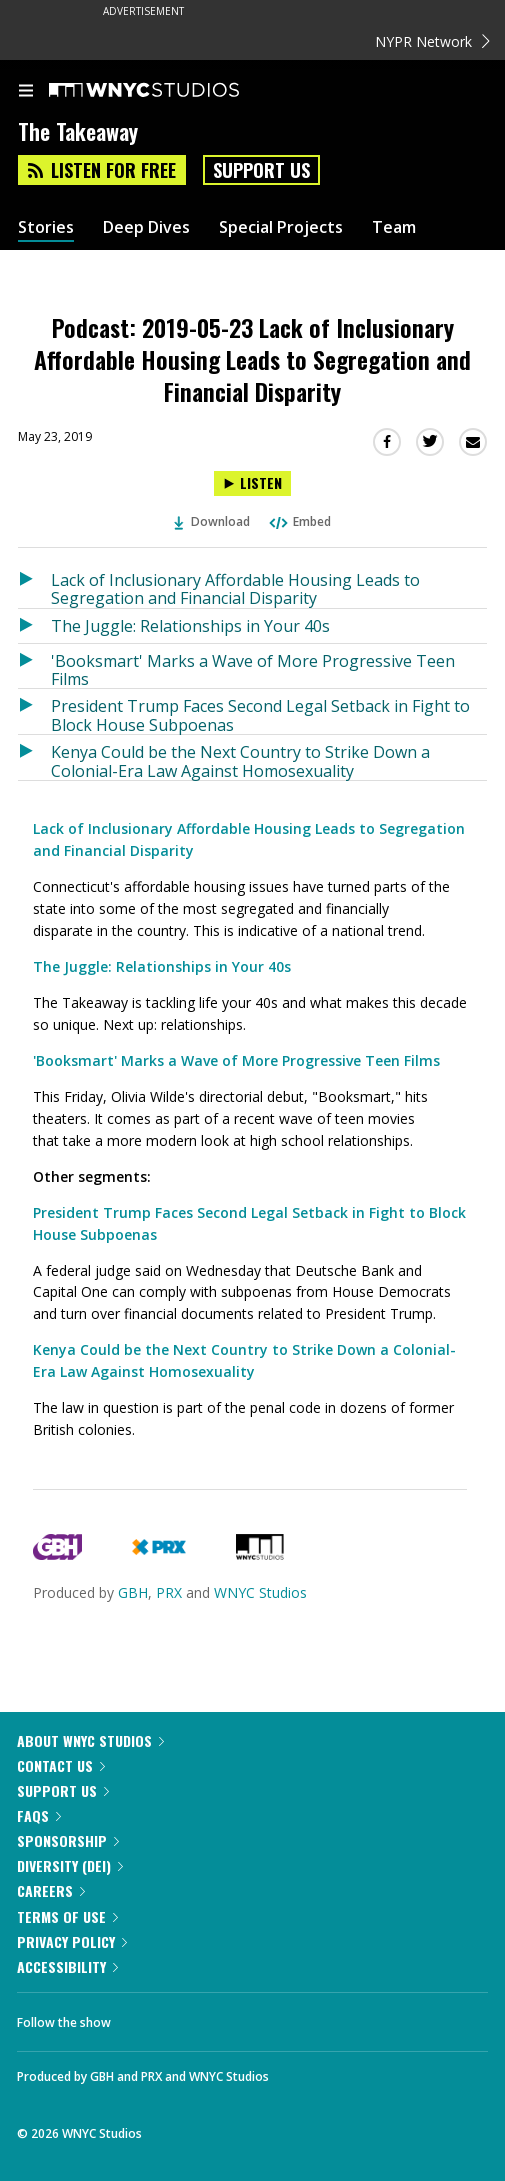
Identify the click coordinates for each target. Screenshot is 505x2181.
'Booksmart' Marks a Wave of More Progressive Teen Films (253, 669)
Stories (46, 227)
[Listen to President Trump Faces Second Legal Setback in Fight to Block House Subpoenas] (34, 711)
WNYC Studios (260, 1592)
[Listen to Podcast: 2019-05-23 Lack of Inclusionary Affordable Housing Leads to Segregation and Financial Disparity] (252, 483)
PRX (169, 1592)
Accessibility (67, 1966)
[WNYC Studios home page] (169, 91)
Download (212, 521)
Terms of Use (67, 1916)
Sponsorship (68, 1840)
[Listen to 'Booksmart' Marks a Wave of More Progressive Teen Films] (34, 666)
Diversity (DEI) (70, 1865)
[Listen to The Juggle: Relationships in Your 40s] (34, 626)
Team (394, 227)
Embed (299, 521)
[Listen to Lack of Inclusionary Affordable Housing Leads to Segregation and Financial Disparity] (34, 585)
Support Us (261, 170)
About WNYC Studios (90, 1740)
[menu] (26, 92)
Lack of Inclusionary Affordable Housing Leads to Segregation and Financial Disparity (235, 588)
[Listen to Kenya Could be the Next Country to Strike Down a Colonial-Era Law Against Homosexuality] (34, 757)
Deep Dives (146, 227)
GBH (133, 1592)
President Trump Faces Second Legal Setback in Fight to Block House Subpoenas (260, 714)
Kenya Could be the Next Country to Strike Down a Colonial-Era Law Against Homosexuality (240, 760)
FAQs (39, 1815)
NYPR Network (432, 41)
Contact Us (61, 1765)
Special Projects (281, 227)
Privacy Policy (72, 1941)
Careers (51, 1890)
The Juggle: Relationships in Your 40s (190, 626)
